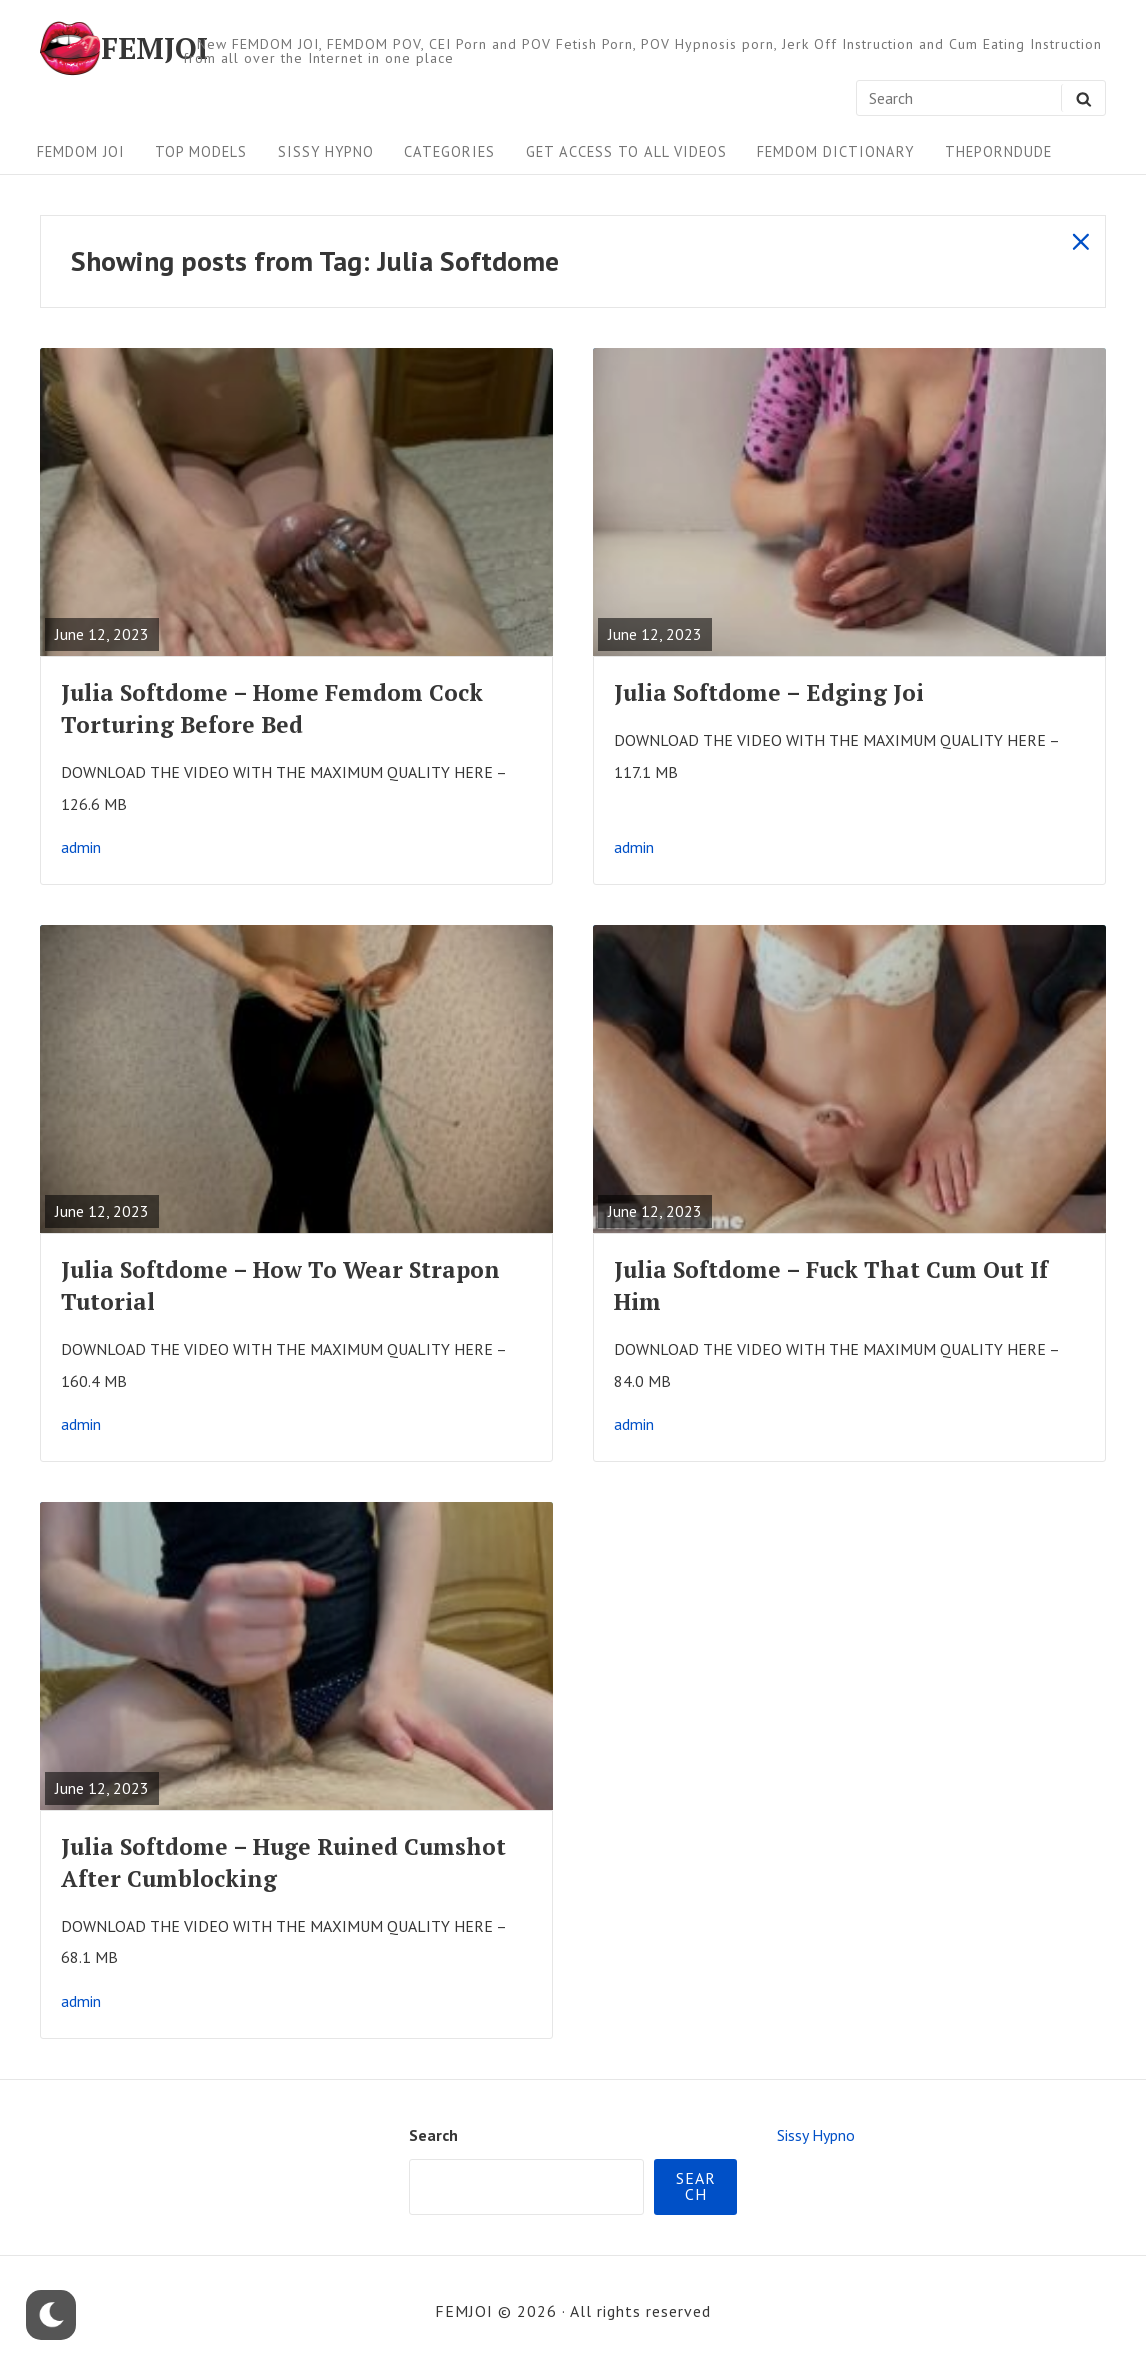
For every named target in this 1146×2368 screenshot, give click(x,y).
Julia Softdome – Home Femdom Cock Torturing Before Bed (272, 708)
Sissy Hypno (326, 151)
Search (433, 2135)
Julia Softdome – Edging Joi (769, 692)
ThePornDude (998, 151)
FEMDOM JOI (81, 151)
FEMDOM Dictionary (835, 151)
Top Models (201, 151)
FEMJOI (154, 48)
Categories (449, 151)
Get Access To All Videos (626, 151)
